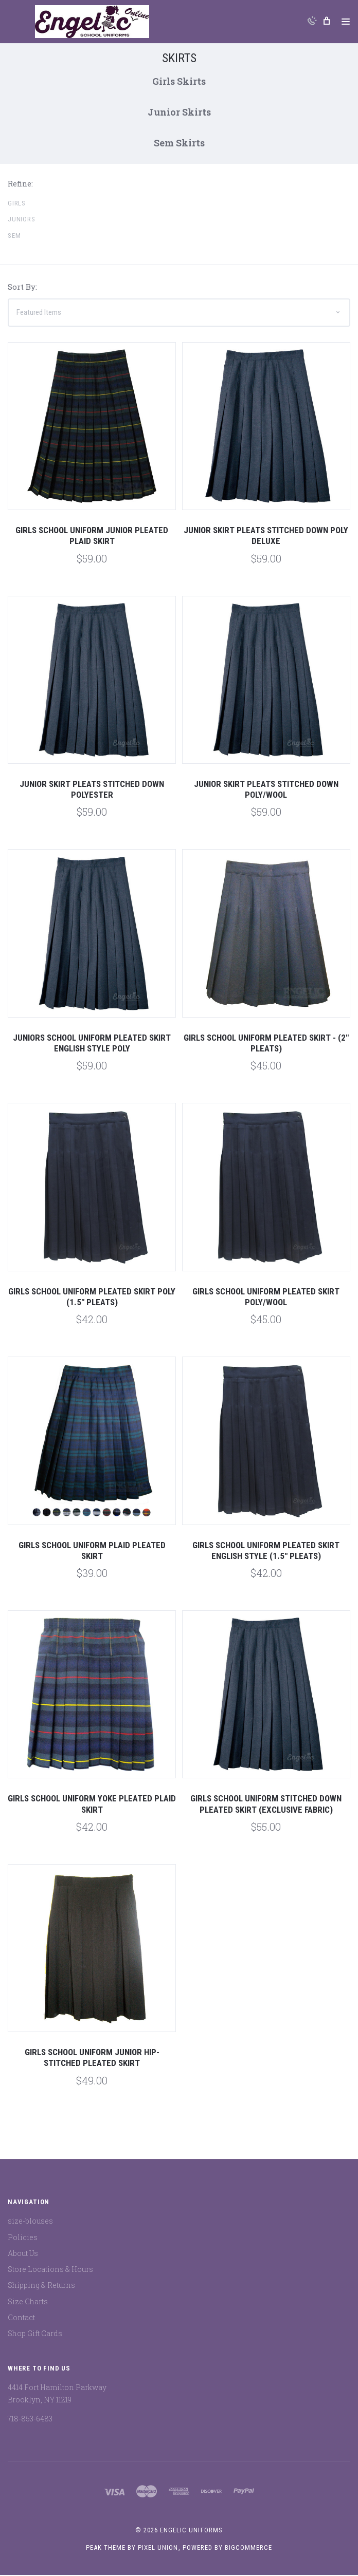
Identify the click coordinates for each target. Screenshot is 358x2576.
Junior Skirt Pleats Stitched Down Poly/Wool (266, 790)
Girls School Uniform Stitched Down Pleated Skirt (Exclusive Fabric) (266, 1805)
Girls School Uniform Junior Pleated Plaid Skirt (91, 536)
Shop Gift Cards (35, 2335)
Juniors (21, 220)
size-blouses (30, 2222)
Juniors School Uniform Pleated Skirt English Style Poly (92, 1044)
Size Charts (28, 2302)
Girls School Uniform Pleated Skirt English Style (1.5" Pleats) (265, 1551)
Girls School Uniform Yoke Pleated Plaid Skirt (92, 1805)
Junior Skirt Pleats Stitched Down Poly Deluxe (266, 536)
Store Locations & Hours (50, 2271)
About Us (23, 2254)
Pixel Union (158, 2549)
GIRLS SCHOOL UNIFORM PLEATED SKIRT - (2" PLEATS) (266, 1044)
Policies (23, 2238)
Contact (21, 2318)
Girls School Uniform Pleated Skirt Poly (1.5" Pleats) (91, 1297)
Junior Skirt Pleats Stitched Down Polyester (92, 790)
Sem (14, 236)
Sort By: (22, 288)
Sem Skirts (179, 144)
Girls (17, 204)
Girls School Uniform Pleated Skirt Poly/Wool (265, 1297)
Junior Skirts (179, 113)
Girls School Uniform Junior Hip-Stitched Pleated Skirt (92, 2059)
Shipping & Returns (41, 2286)
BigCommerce (248, 2549)
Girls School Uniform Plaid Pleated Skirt (92, 1551)
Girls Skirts (179, 82)
